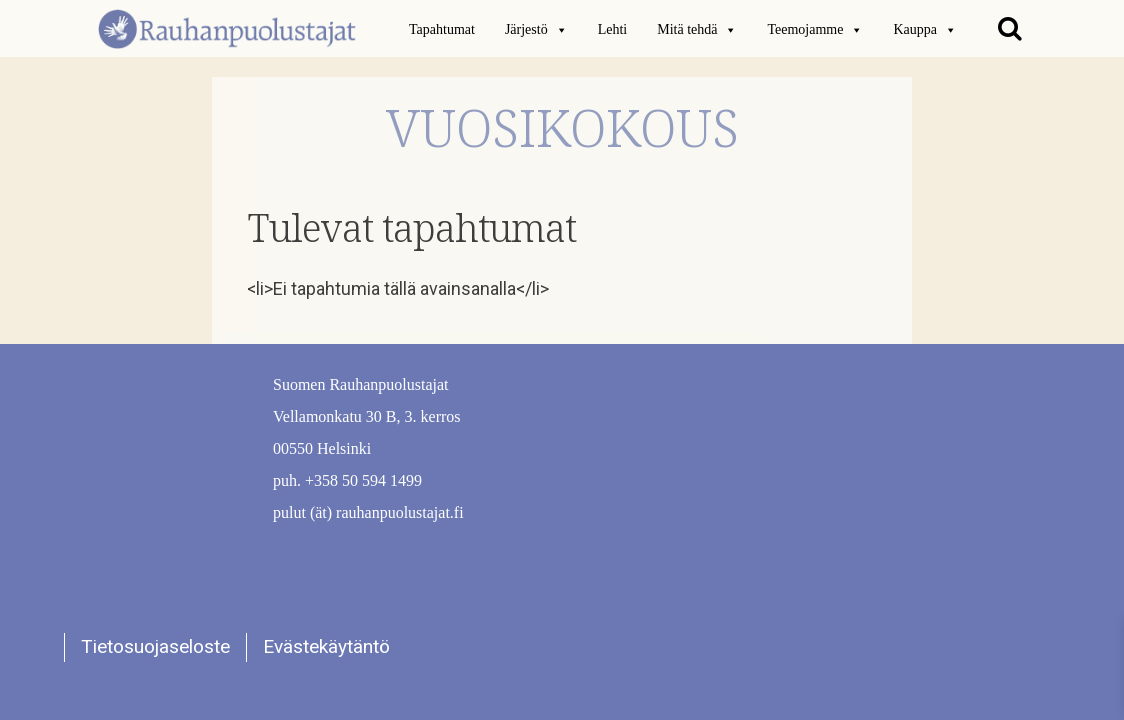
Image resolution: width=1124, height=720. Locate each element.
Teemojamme (815, 30)
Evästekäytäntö (326, 646)
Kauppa (925, 30)
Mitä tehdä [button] (697, 30)
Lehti (613, 29)
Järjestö (536, 30)
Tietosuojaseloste (155, 646)
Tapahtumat (442, 29)
